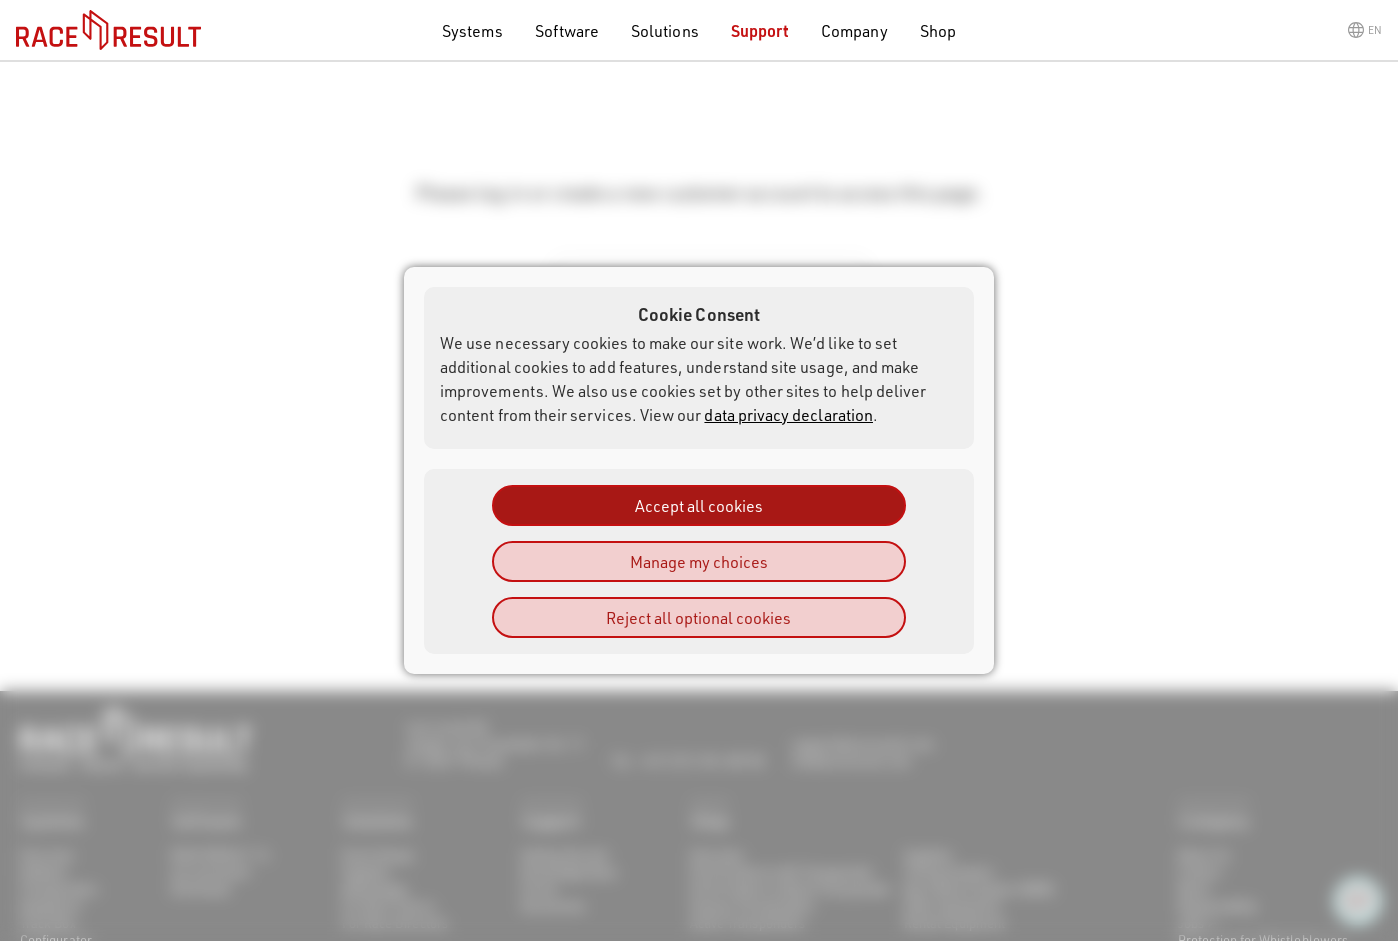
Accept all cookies (699, 505)
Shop (938, 30)
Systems (472, 30)
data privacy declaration (788, 414)
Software (567, 30)
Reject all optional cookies (698, 617)
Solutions (665, 30)
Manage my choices (699, 561)
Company (854, 30)
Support (760, 30)
